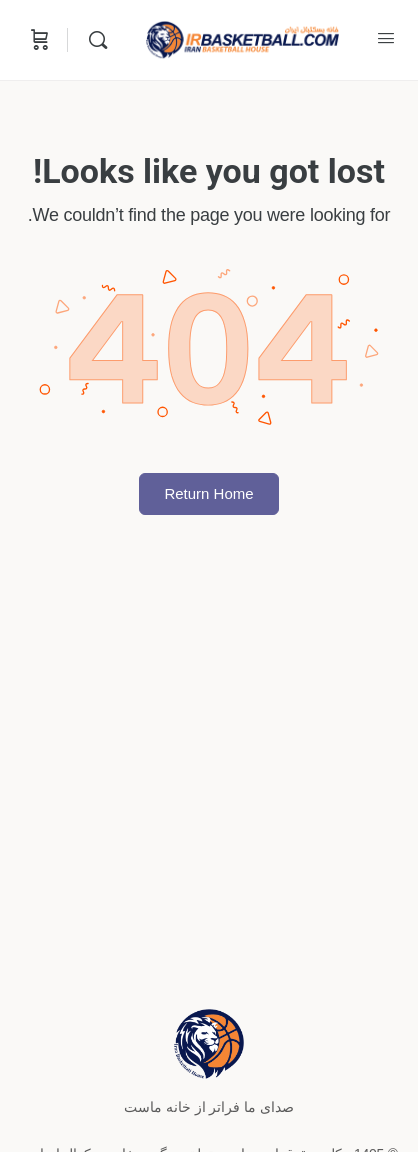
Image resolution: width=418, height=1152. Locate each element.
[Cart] (38, 40)
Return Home (208, 493)
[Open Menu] (386, 38)
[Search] (93, 40)
